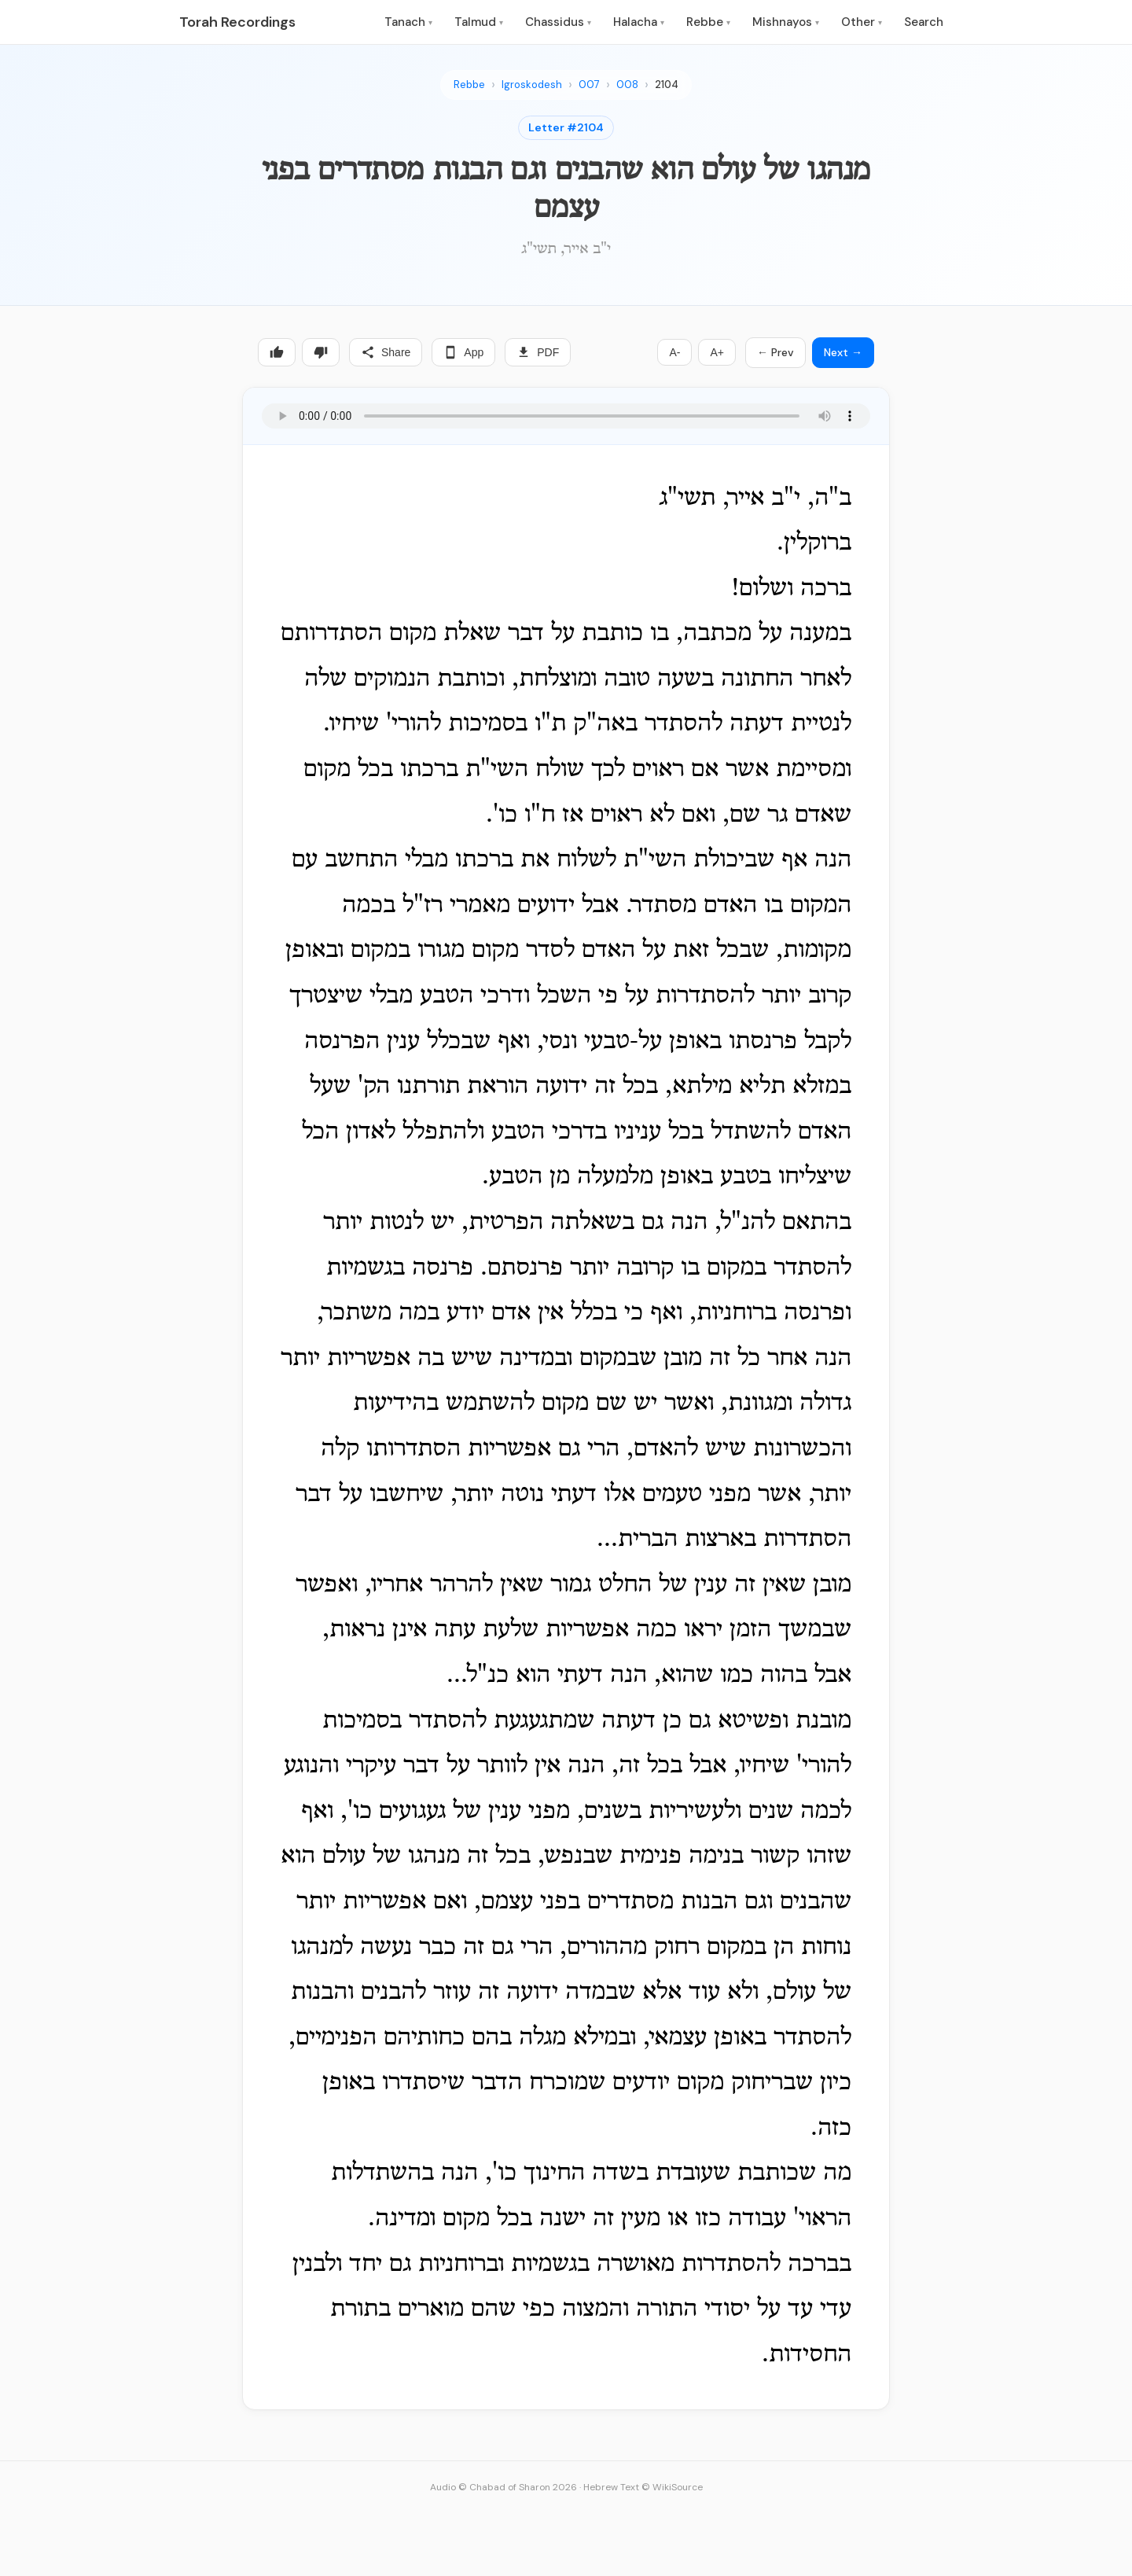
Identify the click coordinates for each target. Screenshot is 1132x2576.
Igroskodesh (532, 84)
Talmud (478, 22)
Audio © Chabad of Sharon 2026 (503, 2487)
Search (923, 22)
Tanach (408, 22)
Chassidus (558, 22)
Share (385, 352)
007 (589, 84)
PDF (537, 352)
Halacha (638, 22)
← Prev (775, 352)
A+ (717, 352)
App (463, 352)
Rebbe (708, 22)
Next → (843, 352)
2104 (666, 84)
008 (627, 84)
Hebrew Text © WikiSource (643, 2487)
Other (861, 22)
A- (674, 352)
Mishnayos (785, 22)
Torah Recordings (237, 22)
